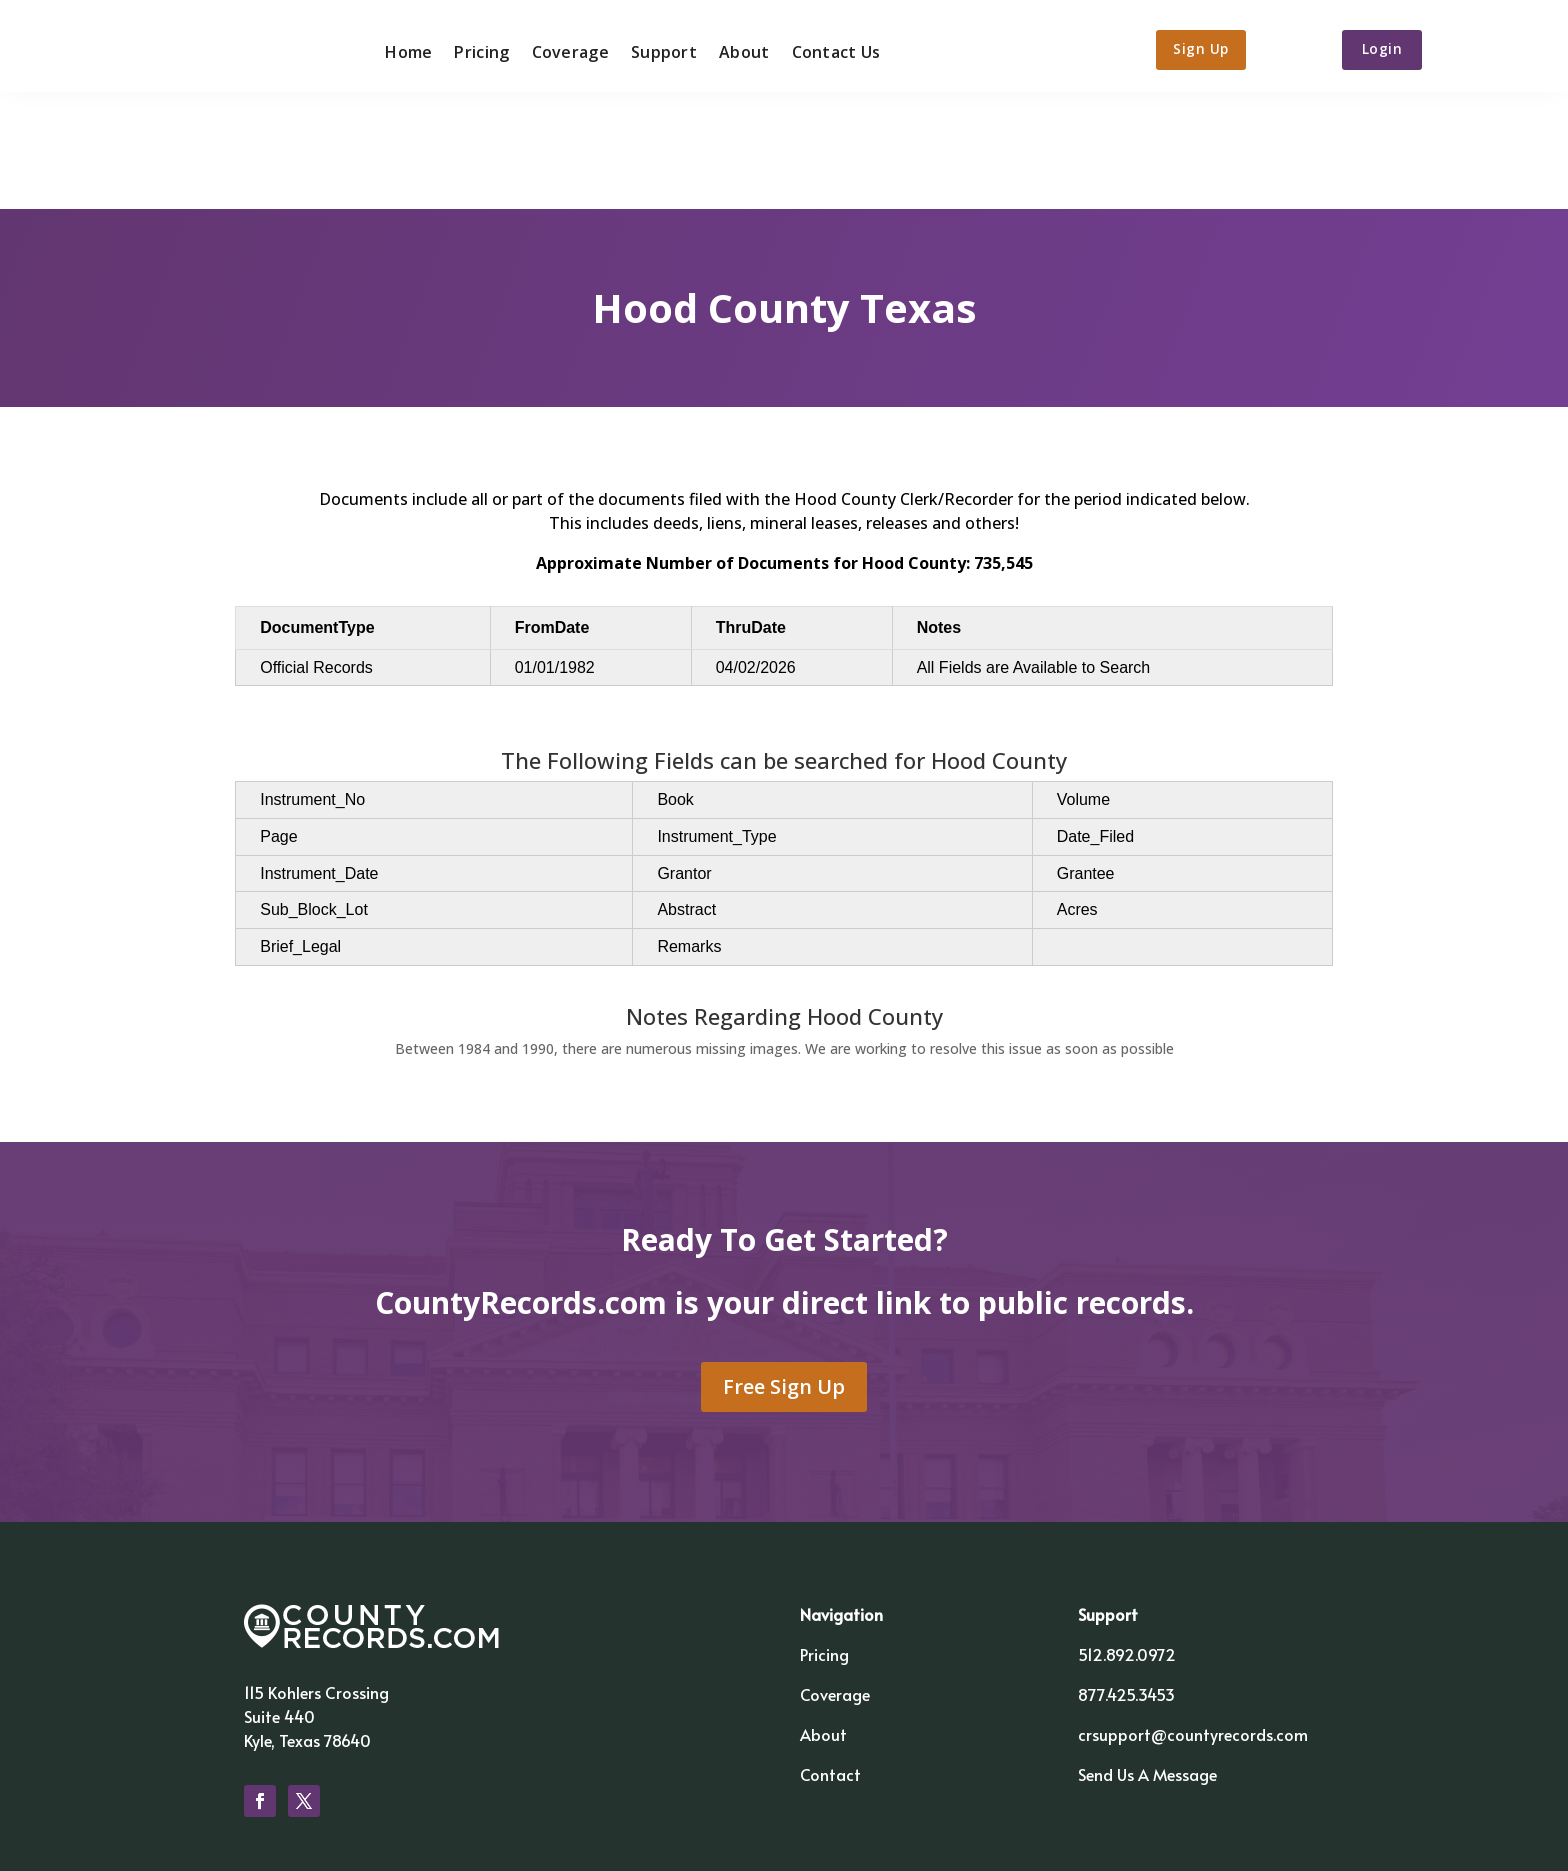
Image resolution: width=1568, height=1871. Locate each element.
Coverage (562, 47)
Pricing (474, 47)
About (736, 47)
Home (401, 47)
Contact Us (828, 47)
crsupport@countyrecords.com (1193, 1622)
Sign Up (1199, 48)
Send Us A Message (1147, 1662)
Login (1393, 48)
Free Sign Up (784, 1273)
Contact (830, 1662)
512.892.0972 (1127, 1542)
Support (656, 47)
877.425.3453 (1126, 1582)
